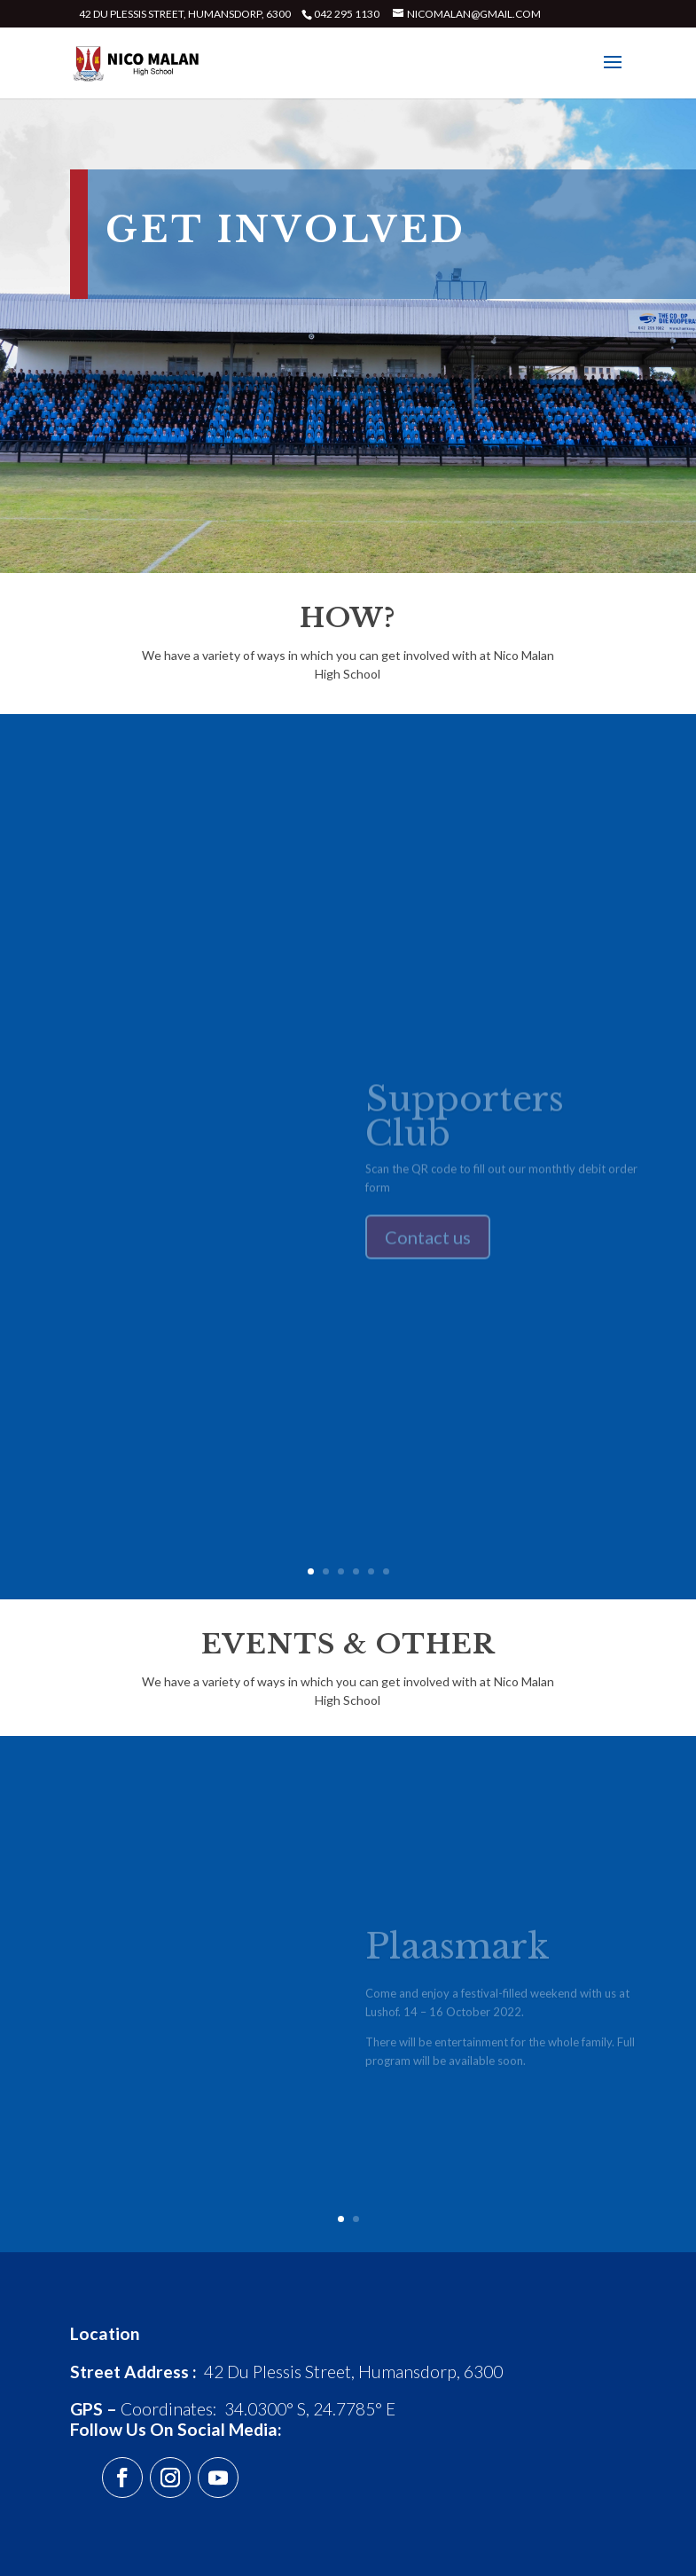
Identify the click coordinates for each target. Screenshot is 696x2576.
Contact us (428, 1243)
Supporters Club (464, 1123)
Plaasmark (457, 1952)
